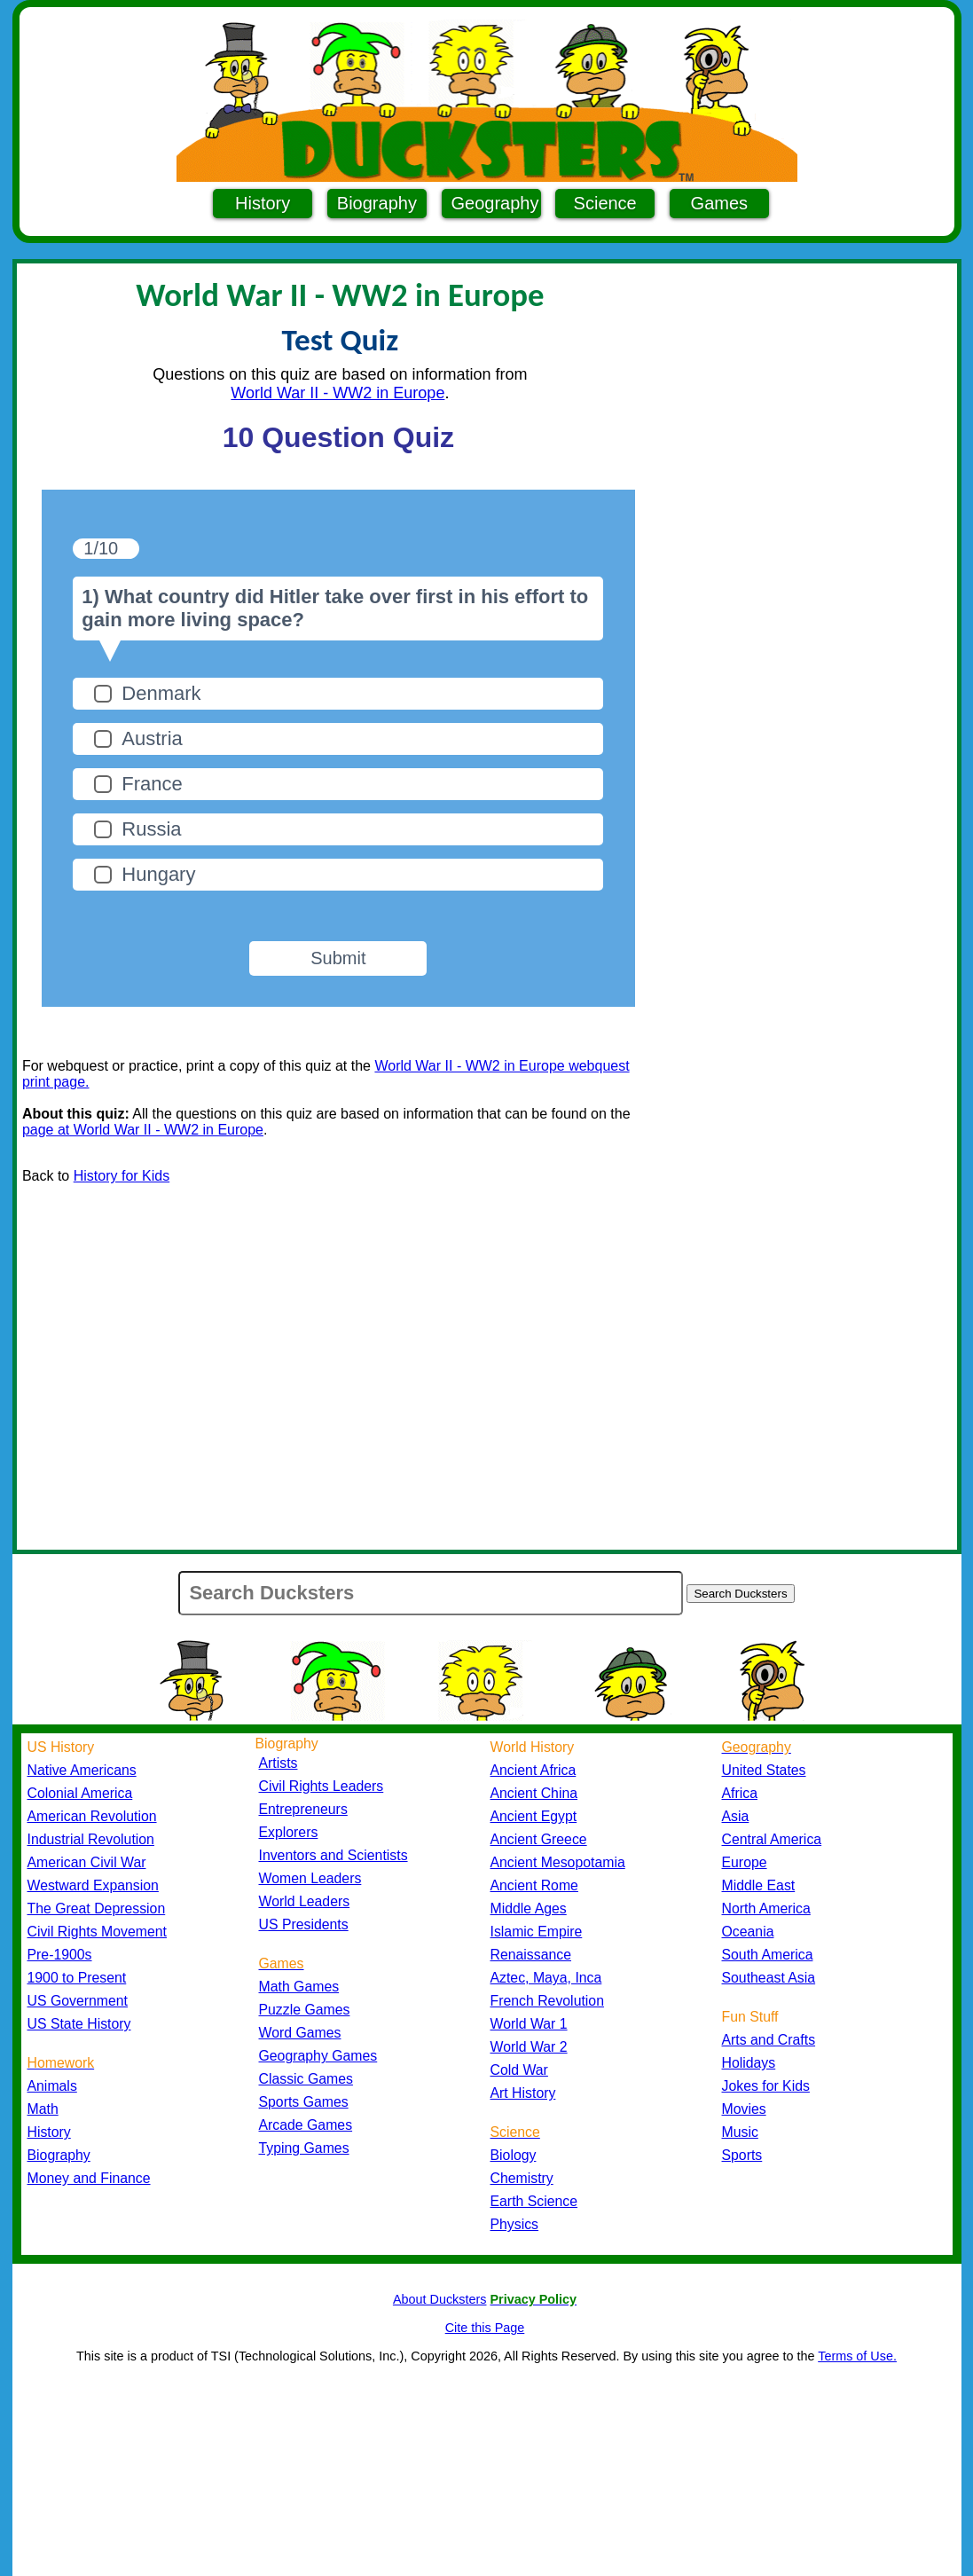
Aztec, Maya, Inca (546, 1977)
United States (764, 1770)
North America (766, 1908)
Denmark (161, 693)
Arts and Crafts (769, 2039)
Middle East (759, 1885)
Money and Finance (89, 2178)
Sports (742, 2155)
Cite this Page (485, 2328)
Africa (739, 1793)
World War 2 (529, 2046)
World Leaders (304, 1901)
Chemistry (521, 2178)
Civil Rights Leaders (321, 1786)
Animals (52, 2085)
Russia (151, 829)
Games (719, 203)
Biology (513, 2155)
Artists (278, 1763)
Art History (523, 2093)
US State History (79, 2023)
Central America (772, 1839)
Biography (377, 203)
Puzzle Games (304, 2009)
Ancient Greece (538, 1839)
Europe (744, 1862)
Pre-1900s (59, 1954)
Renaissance (531, 1954)
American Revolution (92, 1816)
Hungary (158, 874)
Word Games (300, 2032)
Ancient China (534, 1793)
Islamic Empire (536, 1931)
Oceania (748, 1931)
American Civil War (86, 1862)
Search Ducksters (740, 1593)
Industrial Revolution (90, 1839)
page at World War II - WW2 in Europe (142, 1129)
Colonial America (80, 1793)
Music (740, 2132)
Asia (735, 1816)
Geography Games (318, 2055)
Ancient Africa (533, 1770)
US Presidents (304, 1924)
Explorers (288, 1832)
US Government (77, 2000)
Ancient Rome (534, 1885)
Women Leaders (310, 1878)
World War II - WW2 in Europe (337, 393)
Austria (152, 738)
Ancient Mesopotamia (557, 1862)
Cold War (519, 2069)
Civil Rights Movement (97, 1931)
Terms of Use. (857, 2356)
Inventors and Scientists (333, 1855)
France (152, 784)
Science (605, 203)
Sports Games (304, 2101)
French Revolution (547, 2000)
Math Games (299, 1986)
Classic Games (306, 2078)
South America (767, 1954)
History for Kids (121, 1175)
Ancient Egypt (533, 1816)
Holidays (749, 2062)
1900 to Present (77, 1977)
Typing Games (304, 2148)
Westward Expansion (93, 1885)
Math (43, 2109)
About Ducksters (440, 2299)
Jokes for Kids (766, 2085)
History (262, 203)
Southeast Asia (769, 1977)
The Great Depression (96, 1908)
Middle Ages (528, 1908)
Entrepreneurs (303, 1809)
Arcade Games (306, 2124)
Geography (495, 203)
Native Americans (82, 1770)
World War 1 (529, 2023)
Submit (337, 958)
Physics (514, 2224)
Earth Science (534, 2201)
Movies (744, 2109)
